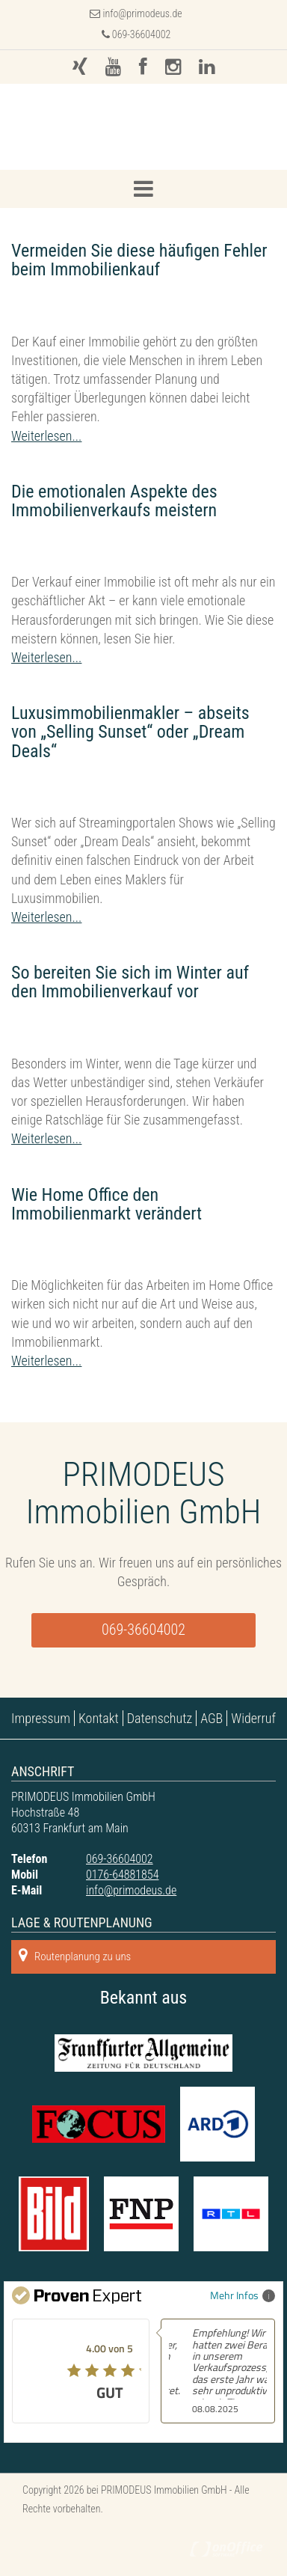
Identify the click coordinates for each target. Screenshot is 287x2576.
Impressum (40, 1718)
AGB (211, 1718)
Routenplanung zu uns (75, 1955)
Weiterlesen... (46, 436)
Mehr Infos (242, 2295)
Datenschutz (159, 1718)
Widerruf (253, 1718)
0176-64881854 (122, 1874)
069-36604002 (136, 34)
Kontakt (98, 1718)
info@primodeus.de (142, 13)
